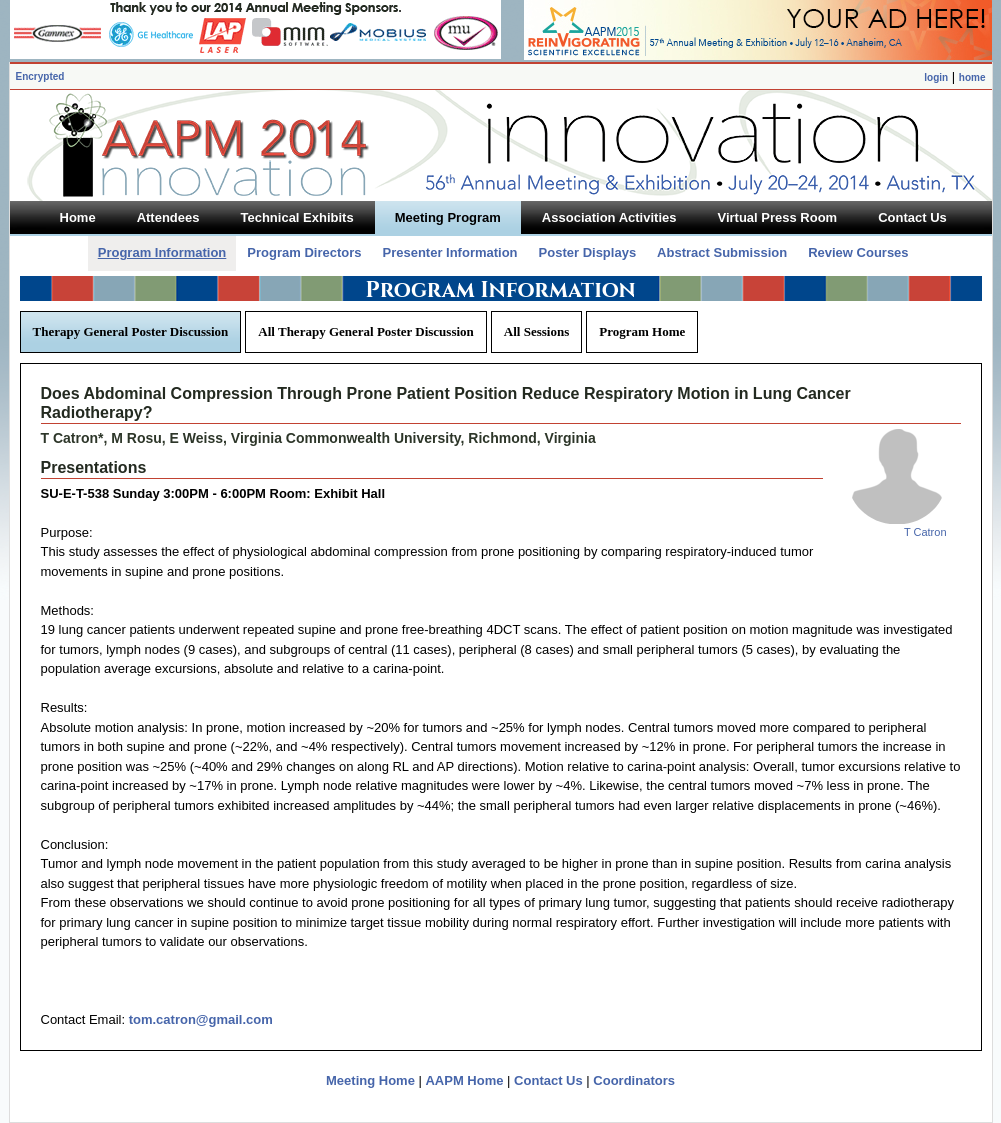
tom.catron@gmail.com (201, 1019)
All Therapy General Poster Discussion (365, 331)
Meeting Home (370, 1080)
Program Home (642, 331)
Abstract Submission (722, 252)
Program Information (162, 252)
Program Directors (304, 252)
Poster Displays (588, 252)
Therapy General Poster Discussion (131, 331)
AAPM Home (464, 1080)
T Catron (925, 532)
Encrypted (40, 76)
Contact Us (548, 1080)
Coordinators (634, 1080)
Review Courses (858, 252)
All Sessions (536, 331)
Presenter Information (449, 252)
